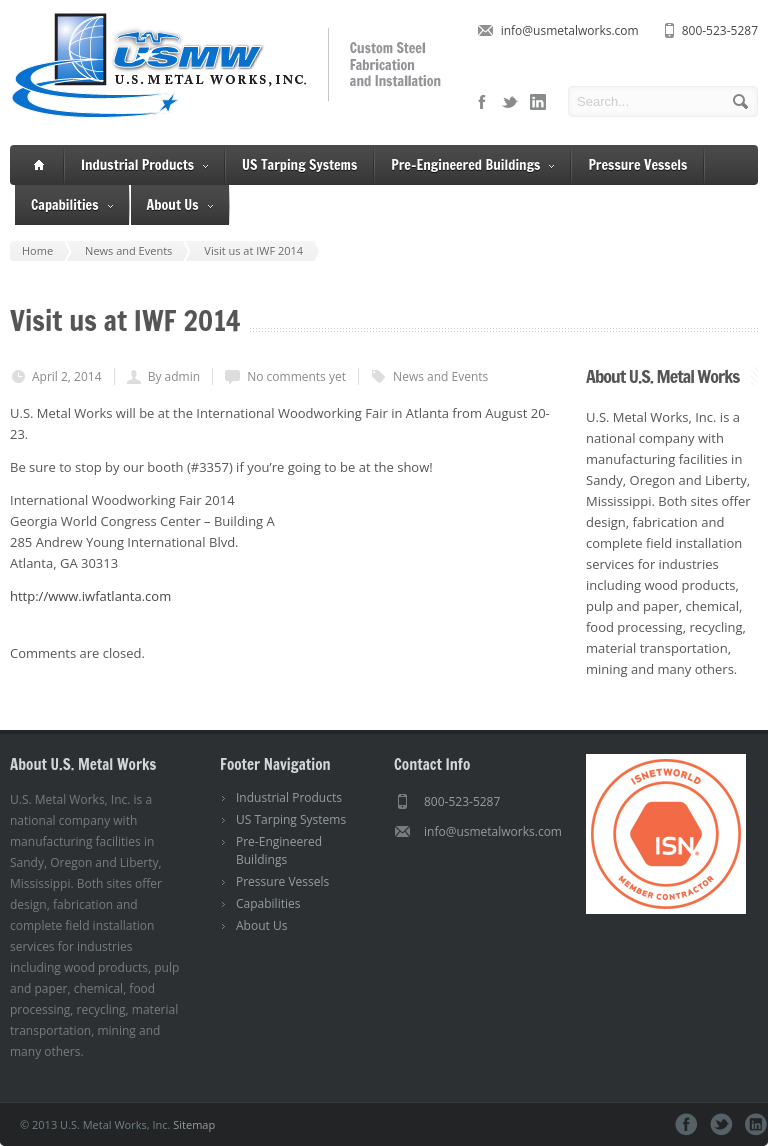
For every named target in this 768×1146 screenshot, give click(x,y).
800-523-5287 (720, 30)
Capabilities (72, 205)
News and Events (440, 376)
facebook (482, 102)
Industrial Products (144, 165)
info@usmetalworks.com (570, 30)
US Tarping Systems (299, 165)
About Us (180, 205)
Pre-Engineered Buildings (472, 165)
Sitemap (194, 1124)
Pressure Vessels (637, 165)
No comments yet (296, 376)
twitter (510, 102)
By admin (174, 376)
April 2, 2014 (67, 376)
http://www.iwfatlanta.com (90, 596)
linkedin (538, 102)
